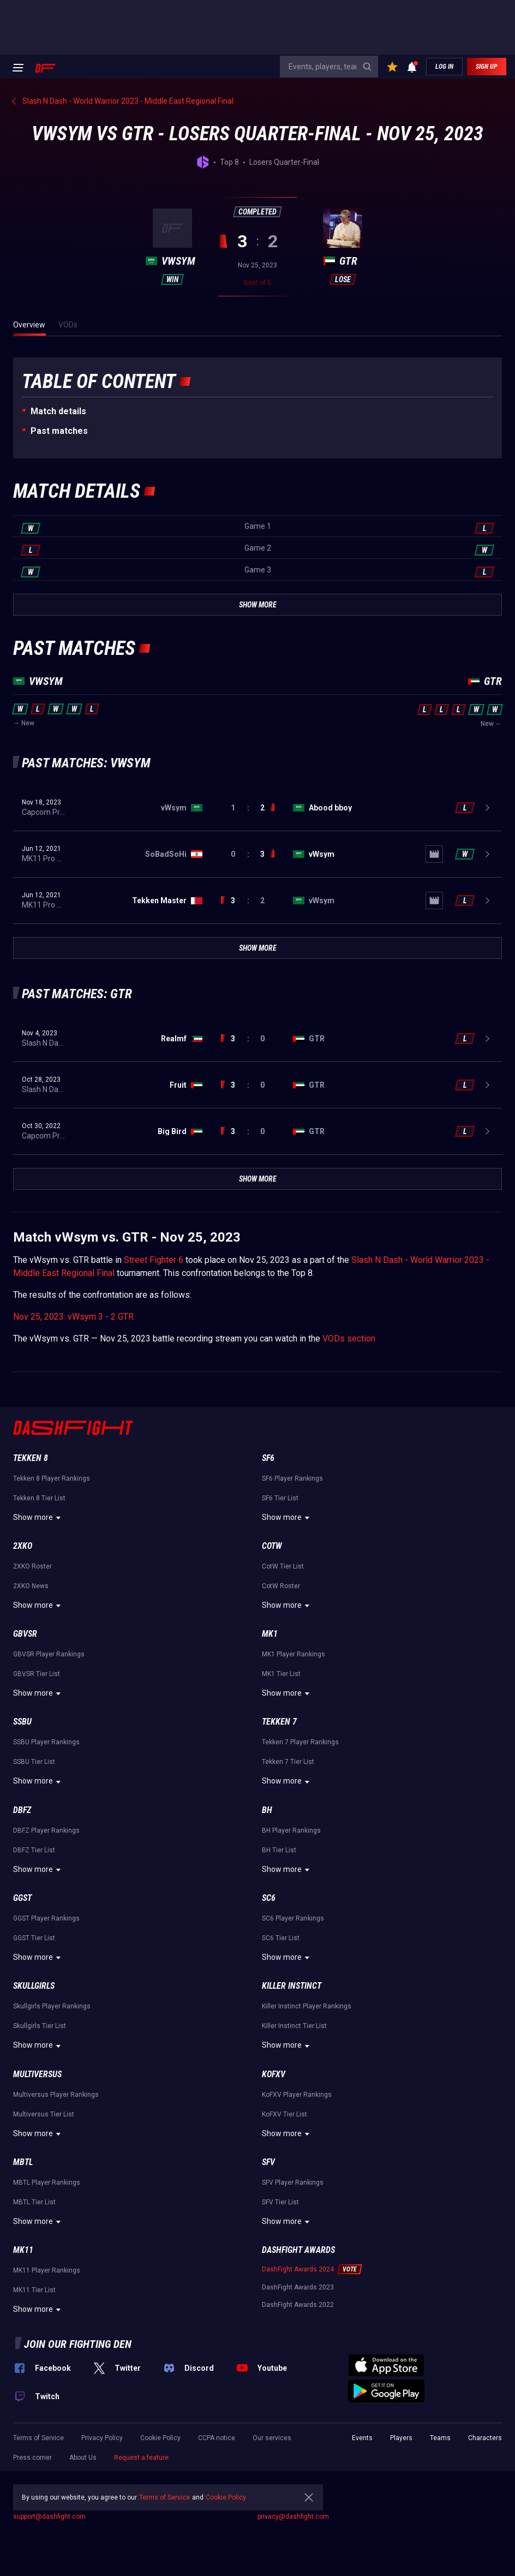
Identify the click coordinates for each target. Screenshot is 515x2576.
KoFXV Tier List (284, 2114)
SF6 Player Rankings (292, 1478)
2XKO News (31, 1586)
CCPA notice (216, 2438)
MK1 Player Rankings (293, 1654)
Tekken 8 (30, 1458)
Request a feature (141, 2457)
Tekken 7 (279, 1721)
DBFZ (22, 1810)
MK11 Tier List (34, 2290)
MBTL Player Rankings (46, 2182)
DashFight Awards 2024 (298, 2269)
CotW (272, 1546)
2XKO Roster (32, 1566)
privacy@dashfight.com (293, 2516)
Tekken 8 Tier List (39, 1498)
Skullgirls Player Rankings (52, 2006)
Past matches (59, 431)
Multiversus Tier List (43, 2114)
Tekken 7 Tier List (288, 1762)
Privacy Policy (102, 2438)
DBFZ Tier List (34, 1850)
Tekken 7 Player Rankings (300, 1742)
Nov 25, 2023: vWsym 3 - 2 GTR (73, 1316)
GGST (22, 1898)
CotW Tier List (283, 1566)
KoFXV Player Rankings (297, 2094)
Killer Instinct (291, 1986)
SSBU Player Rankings (46, 1742)
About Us (83, 2457)
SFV (268, 2162)
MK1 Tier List (281, 1674)
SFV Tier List (280, 2202)
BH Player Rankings (291, 1830)
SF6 (268, 1458)
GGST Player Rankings (46, 1918)
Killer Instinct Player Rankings (306, 2006)
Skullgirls (34, 1986)
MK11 (23, 2250)
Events (362, 2438)
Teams (440, 2438)
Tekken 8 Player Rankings (51, 1478)
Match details (58, 411)
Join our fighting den (77, 2344)
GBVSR (25, 1634)
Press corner (32, 2457)
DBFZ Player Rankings (46, 1830)
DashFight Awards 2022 (298, 2305)
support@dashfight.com (49, 2516)
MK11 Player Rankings (46, 2270)
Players (401, 2438)
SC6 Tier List (281, 1938)
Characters (485, 2438)
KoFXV (273, 2074)
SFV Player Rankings (293, 2182)
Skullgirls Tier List (39, 2026)
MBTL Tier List (34, 2202)
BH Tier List (279, 1850)
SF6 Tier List (280, 1498)
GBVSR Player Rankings (49, 1654)
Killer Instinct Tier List (294, 2026)
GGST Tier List (34, 1938)
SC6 (269, 1898)
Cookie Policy (160, 2438)
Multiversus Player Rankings (56, 2094)
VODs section (348, 1338)
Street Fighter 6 (153, 1260)
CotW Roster (281, 1586)
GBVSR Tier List (36, 1674)
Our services (272, 2438)
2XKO (22, 1546)
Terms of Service (38, 2438)
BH (267, 1810)
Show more (38, 1517)
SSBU (22, 1721)
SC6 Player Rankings (293, 1918)
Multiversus (37, 2074)
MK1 (270, 1634)
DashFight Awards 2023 (298, 2287)
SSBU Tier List (34, 1762)
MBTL (23, 2162)
